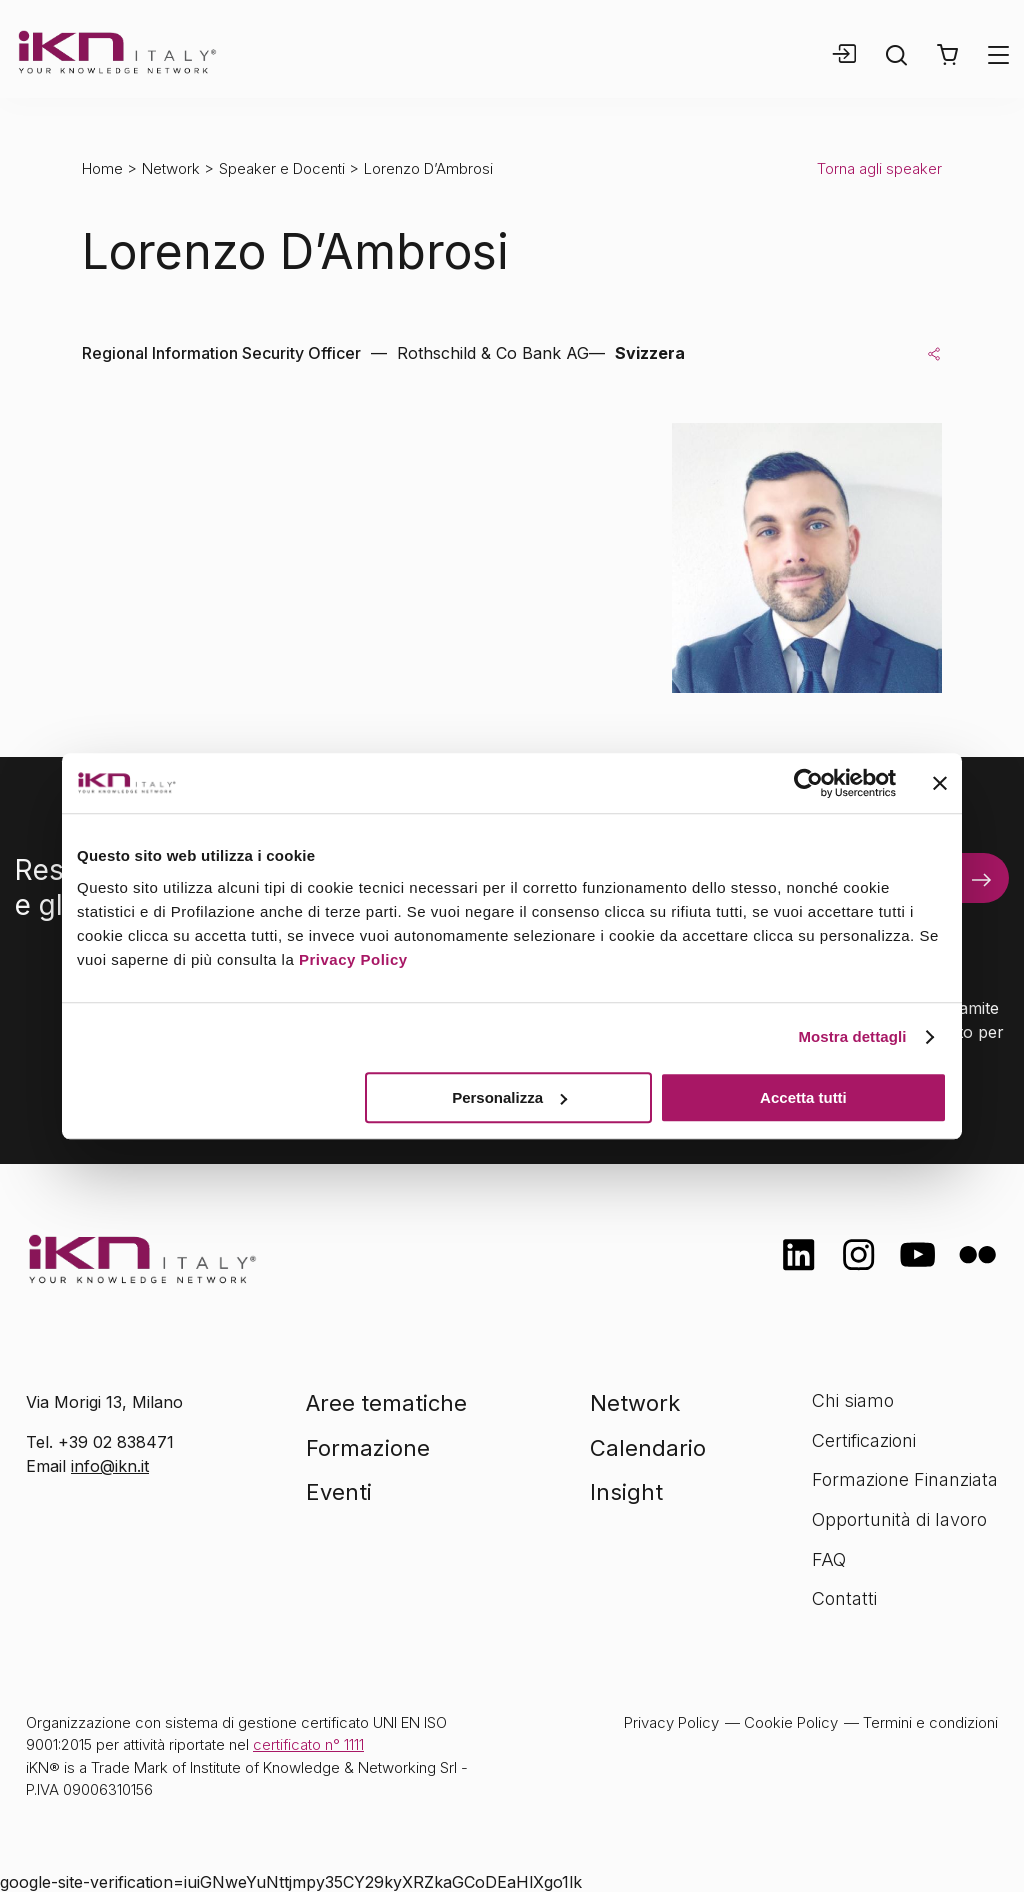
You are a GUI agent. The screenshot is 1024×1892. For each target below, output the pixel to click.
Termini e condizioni (930, 1722)
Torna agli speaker (879, 168)
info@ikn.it (110, 1466)
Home (102, 168)
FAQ (829, 1559)
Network (171, 168)
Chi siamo (853, 1400)
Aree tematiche (386, 1403)
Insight (626, 1492)
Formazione (368, 1448)
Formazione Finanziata (905, 1479)
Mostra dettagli (852, 1036)
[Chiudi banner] (940, 783)
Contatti (844, 1598)
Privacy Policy (353, 959)
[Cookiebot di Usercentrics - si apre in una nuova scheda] (808, 783)
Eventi (339, 1492)
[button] (947, 55)
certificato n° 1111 (308, 1744)
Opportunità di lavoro (899, 1519)
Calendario (648, 1448)
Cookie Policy (791, 1722)
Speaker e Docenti (282, 168)
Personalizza (509, 1097)
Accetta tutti (803, 1097)
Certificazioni (864, 1440)
